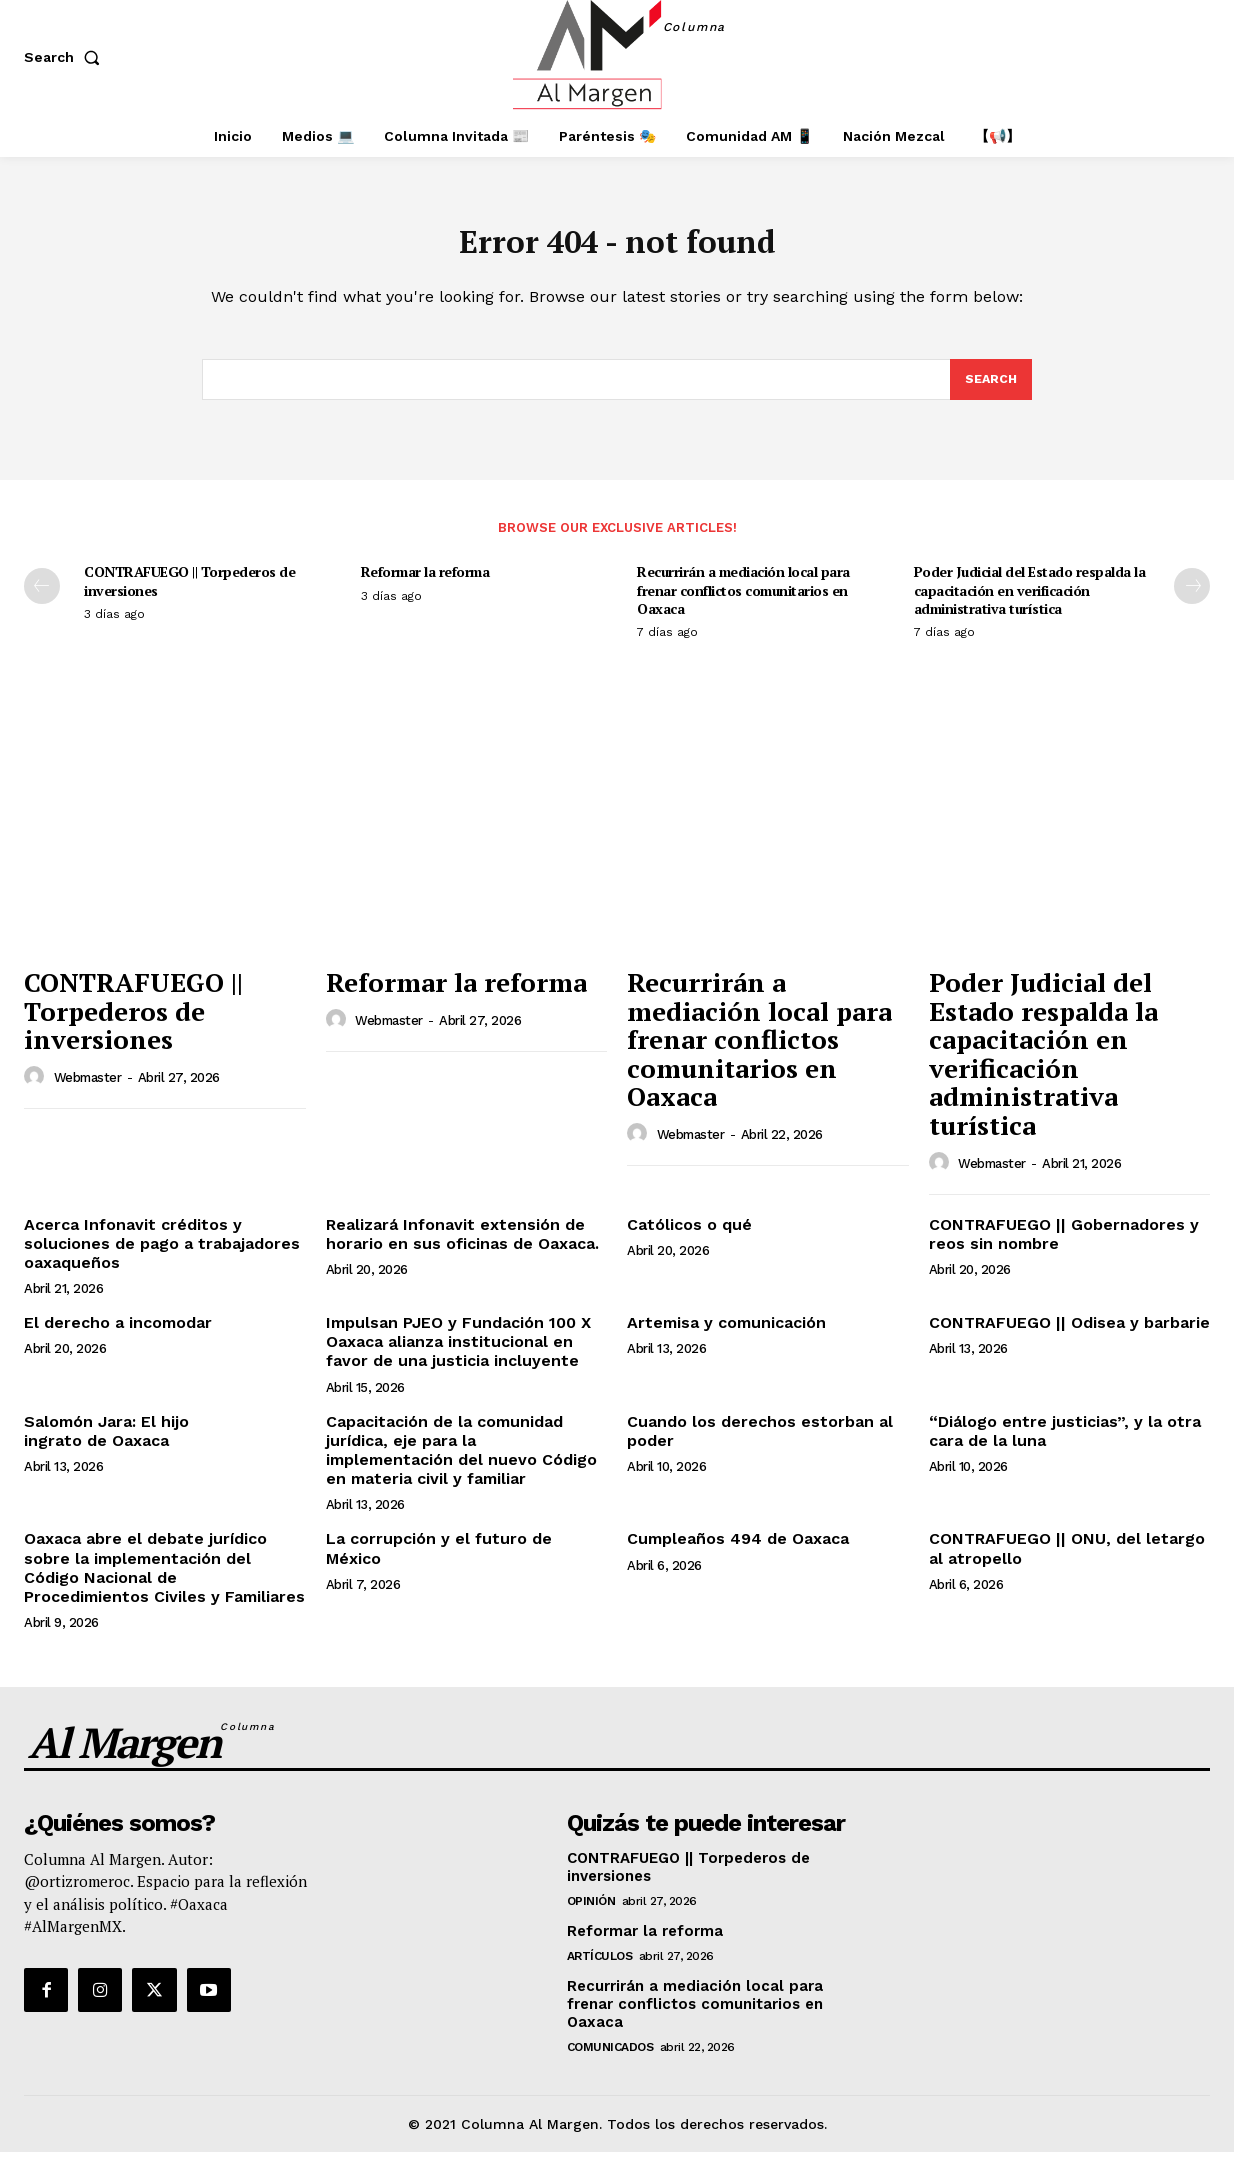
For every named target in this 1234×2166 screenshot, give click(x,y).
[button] (66, 57)
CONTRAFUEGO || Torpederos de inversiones (189, 594)
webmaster (88, 1091)
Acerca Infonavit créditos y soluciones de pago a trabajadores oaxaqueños (162, 1256)
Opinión (591, 1914)
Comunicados (610, 2060)
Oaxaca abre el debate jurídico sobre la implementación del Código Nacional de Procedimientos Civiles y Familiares (164, 1581)
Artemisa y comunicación (726, 1336)
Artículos (600, 1969)
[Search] (990, 392)
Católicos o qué (689, 1237)
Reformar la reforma (425, 585)
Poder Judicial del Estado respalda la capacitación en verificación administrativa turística (1030, 603)
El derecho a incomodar (118, 1336)
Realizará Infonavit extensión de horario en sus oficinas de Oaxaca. (462, 1247)
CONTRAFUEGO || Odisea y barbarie (1069, 1336)
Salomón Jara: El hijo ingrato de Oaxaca (106, 1444)
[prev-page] (42, 600)
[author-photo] (37, 1090)
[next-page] (1192, 600)
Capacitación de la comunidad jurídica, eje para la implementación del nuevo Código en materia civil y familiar (461, 1463)
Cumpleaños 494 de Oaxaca (738, 1552)
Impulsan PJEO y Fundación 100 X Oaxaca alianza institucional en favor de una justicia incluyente (458, 1355)
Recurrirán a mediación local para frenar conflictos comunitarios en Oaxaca (743, 603)
